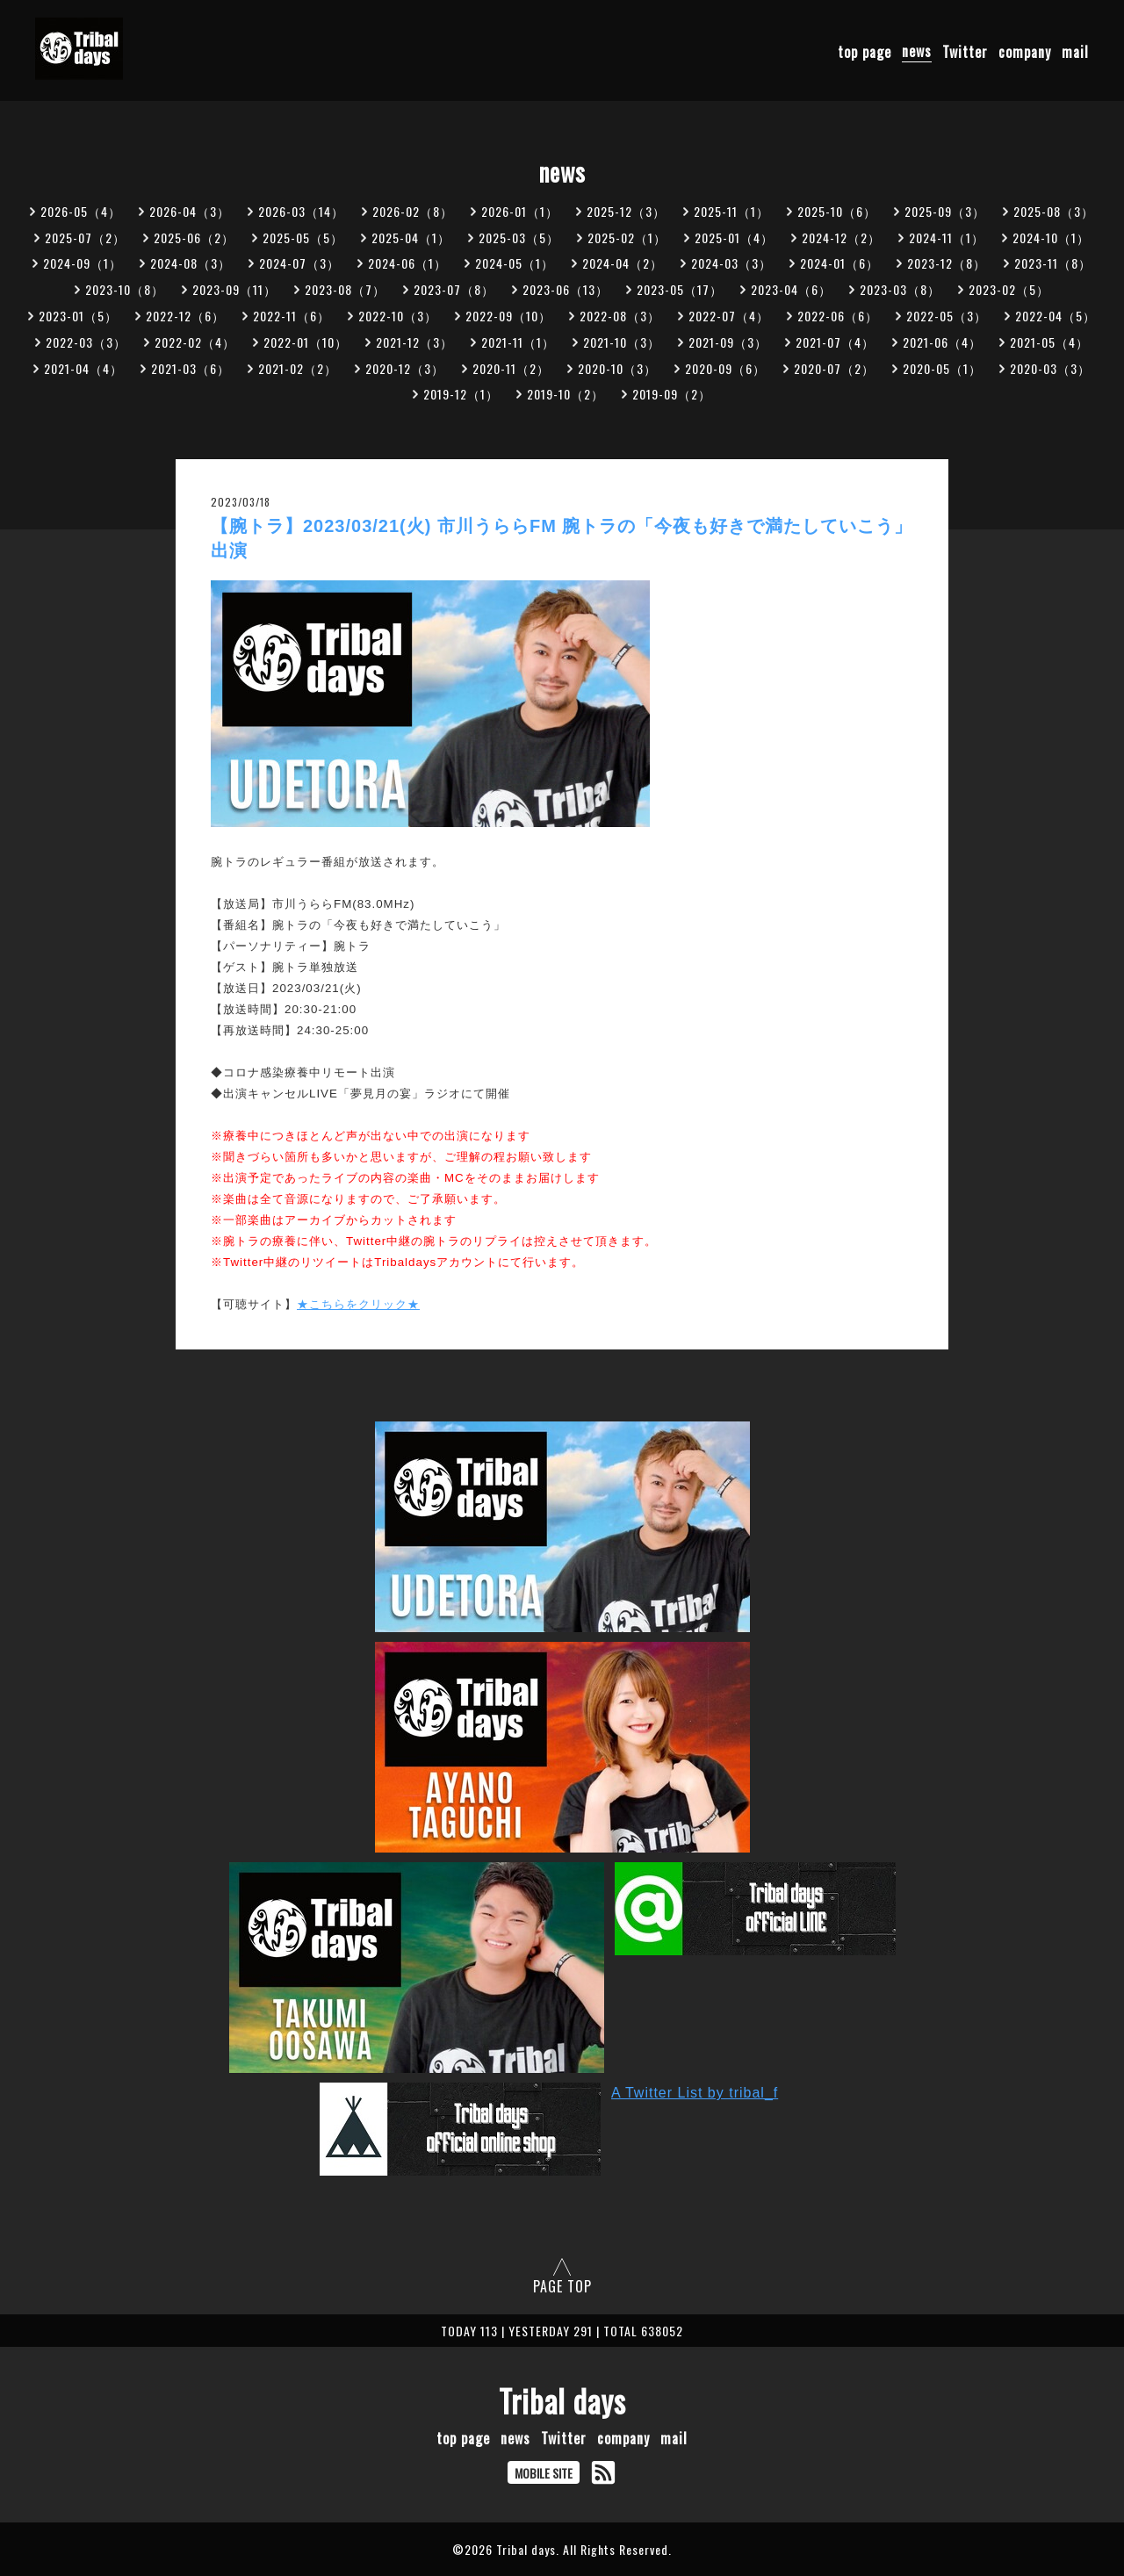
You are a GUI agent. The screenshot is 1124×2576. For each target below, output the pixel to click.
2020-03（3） (1050, 368)
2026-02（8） (412, 211)
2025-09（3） (944, 211)
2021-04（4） (83, 368)
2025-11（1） (731, 211)
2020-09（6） (725, 368)
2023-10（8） (124, 289)
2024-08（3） (190, 263)
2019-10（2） (565, 394)
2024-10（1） (1051, 237)
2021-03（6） (190, 368)
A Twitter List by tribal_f (694, 2092)
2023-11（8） (1053, 263)
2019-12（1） (461, 394)
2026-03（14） (301, 211)
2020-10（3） (617, 368)
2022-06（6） (837, 315)
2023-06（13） (565, 289)
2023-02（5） (1009, 289)
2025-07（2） (85, 237)
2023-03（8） (900, 289)
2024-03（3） (731, 263)
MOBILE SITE (544, 2473)
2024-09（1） (82, 263)
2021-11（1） (518, 342)
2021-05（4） (1049, 342)
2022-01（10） (305, 342)
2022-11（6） (291, 315)
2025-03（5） (519, 237)
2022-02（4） (195, 342)
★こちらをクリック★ (358, 1304)
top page (864, 50)
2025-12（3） (626, 211)
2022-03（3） (86, 342)
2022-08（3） (620, 315)
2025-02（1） (626, 237)
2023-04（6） (791, 289)
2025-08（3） (1053, 211)
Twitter (965, 50)
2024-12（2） (841, 237)
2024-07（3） (299, 263)
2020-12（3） (404, 368)
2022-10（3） (397, 315)
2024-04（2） (622, 263)
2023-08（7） (345, 289)
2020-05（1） (942, 368)
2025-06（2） (194, 237)
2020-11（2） (511, 368)
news (917, 50)
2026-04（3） (189, 211)
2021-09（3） (727, 342)
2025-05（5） (303, 237)
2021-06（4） (942, 342)
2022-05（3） (946, 315)
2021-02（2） (297, 368)
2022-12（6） (185, 315)
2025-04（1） (410, 237)
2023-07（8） (454, 289)
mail (1075, 50)
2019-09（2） (671, 394)
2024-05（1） (514, 263)
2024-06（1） (407, 263)
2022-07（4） (728, 315)
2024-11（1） (946, 237)
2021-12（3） (414, 342)
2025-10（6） (836, 211)
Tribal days (562, 2400)
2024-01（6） (839, 263)
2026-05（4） (80, 211)
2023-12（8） (946, 263)
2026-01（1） (519, 211)
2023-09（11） (234, 289)
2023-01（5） (78, 315)
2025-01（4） (734, 237)
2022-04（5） (1055, 315)
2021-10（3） (621, 342)
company (1024, 50)
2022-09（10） (508, 315)
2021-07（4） (835, 342)
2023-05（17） (680, 289)
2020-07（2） (834, 368)
